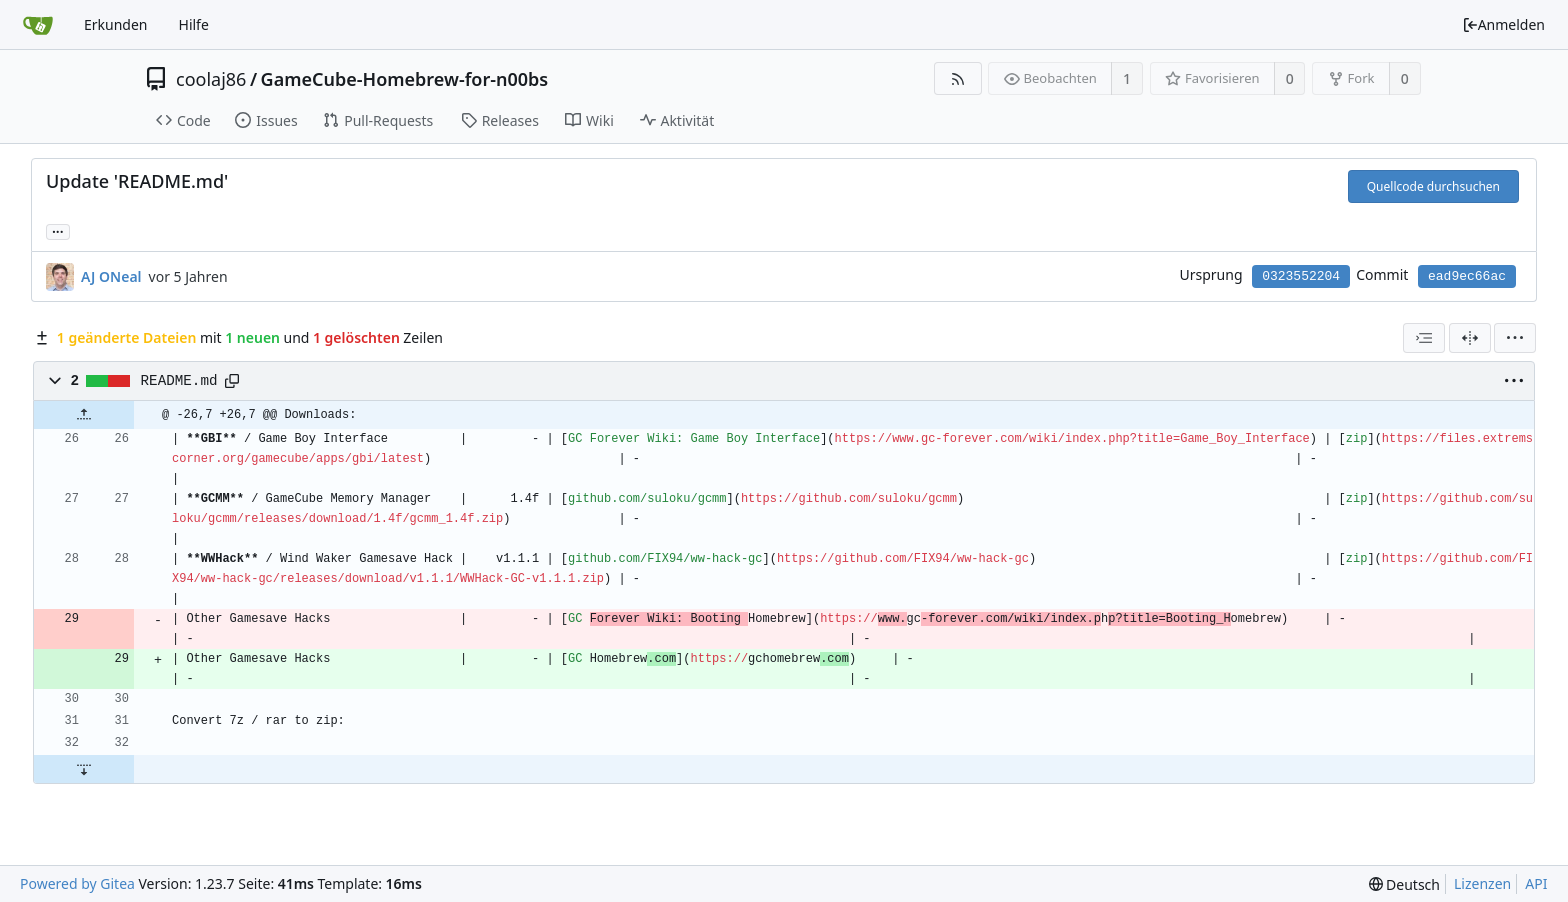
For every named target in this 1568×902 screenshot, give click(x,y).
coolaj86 (211, 79)
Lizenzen (1482, 883)
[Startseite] (38, 25)
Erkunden (116, 24)
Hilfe (194, 24)
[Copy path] (232, 381)
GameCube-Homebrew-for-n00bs (405, 79)
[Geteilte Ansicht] (1470, 338)
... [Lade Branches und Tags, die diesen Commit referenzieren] (58, 230)
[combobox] (1424, 338)
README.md (179, 381)
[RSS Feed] (957, 78)
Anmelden (1503, 24)
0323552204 (1301, 276)
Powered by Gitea (77, 883)
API (1536, 883)
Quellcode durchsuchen (1433, 186)
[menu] (1515, 338)
